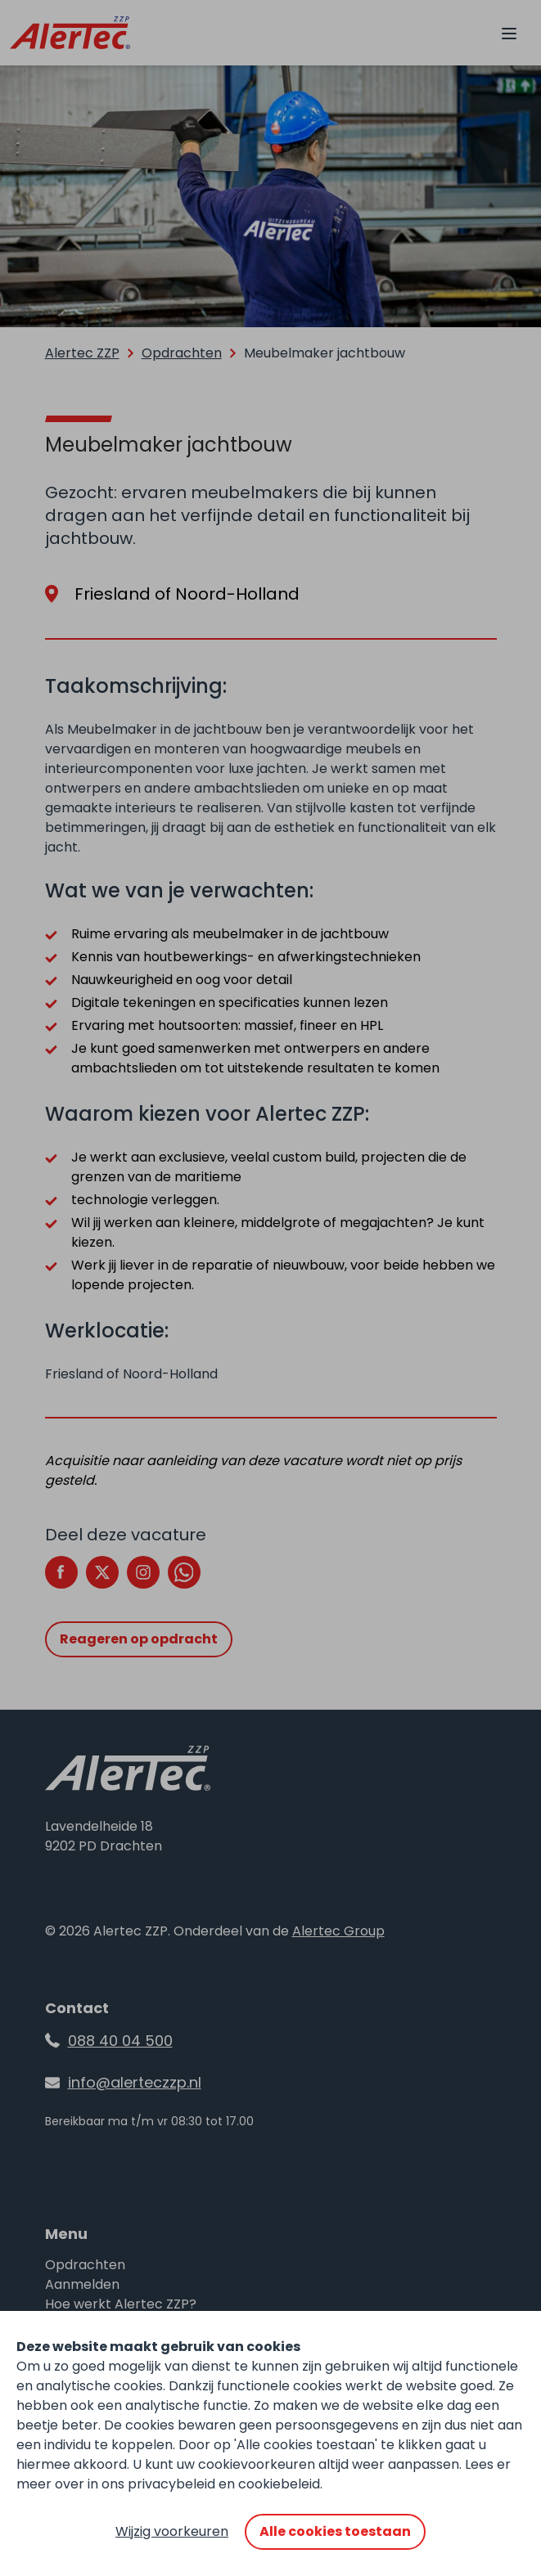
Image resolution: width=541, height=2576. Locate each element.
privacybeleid (171, 2484)
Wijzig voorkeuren (171, 2531)
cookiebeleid (279, 2484)
